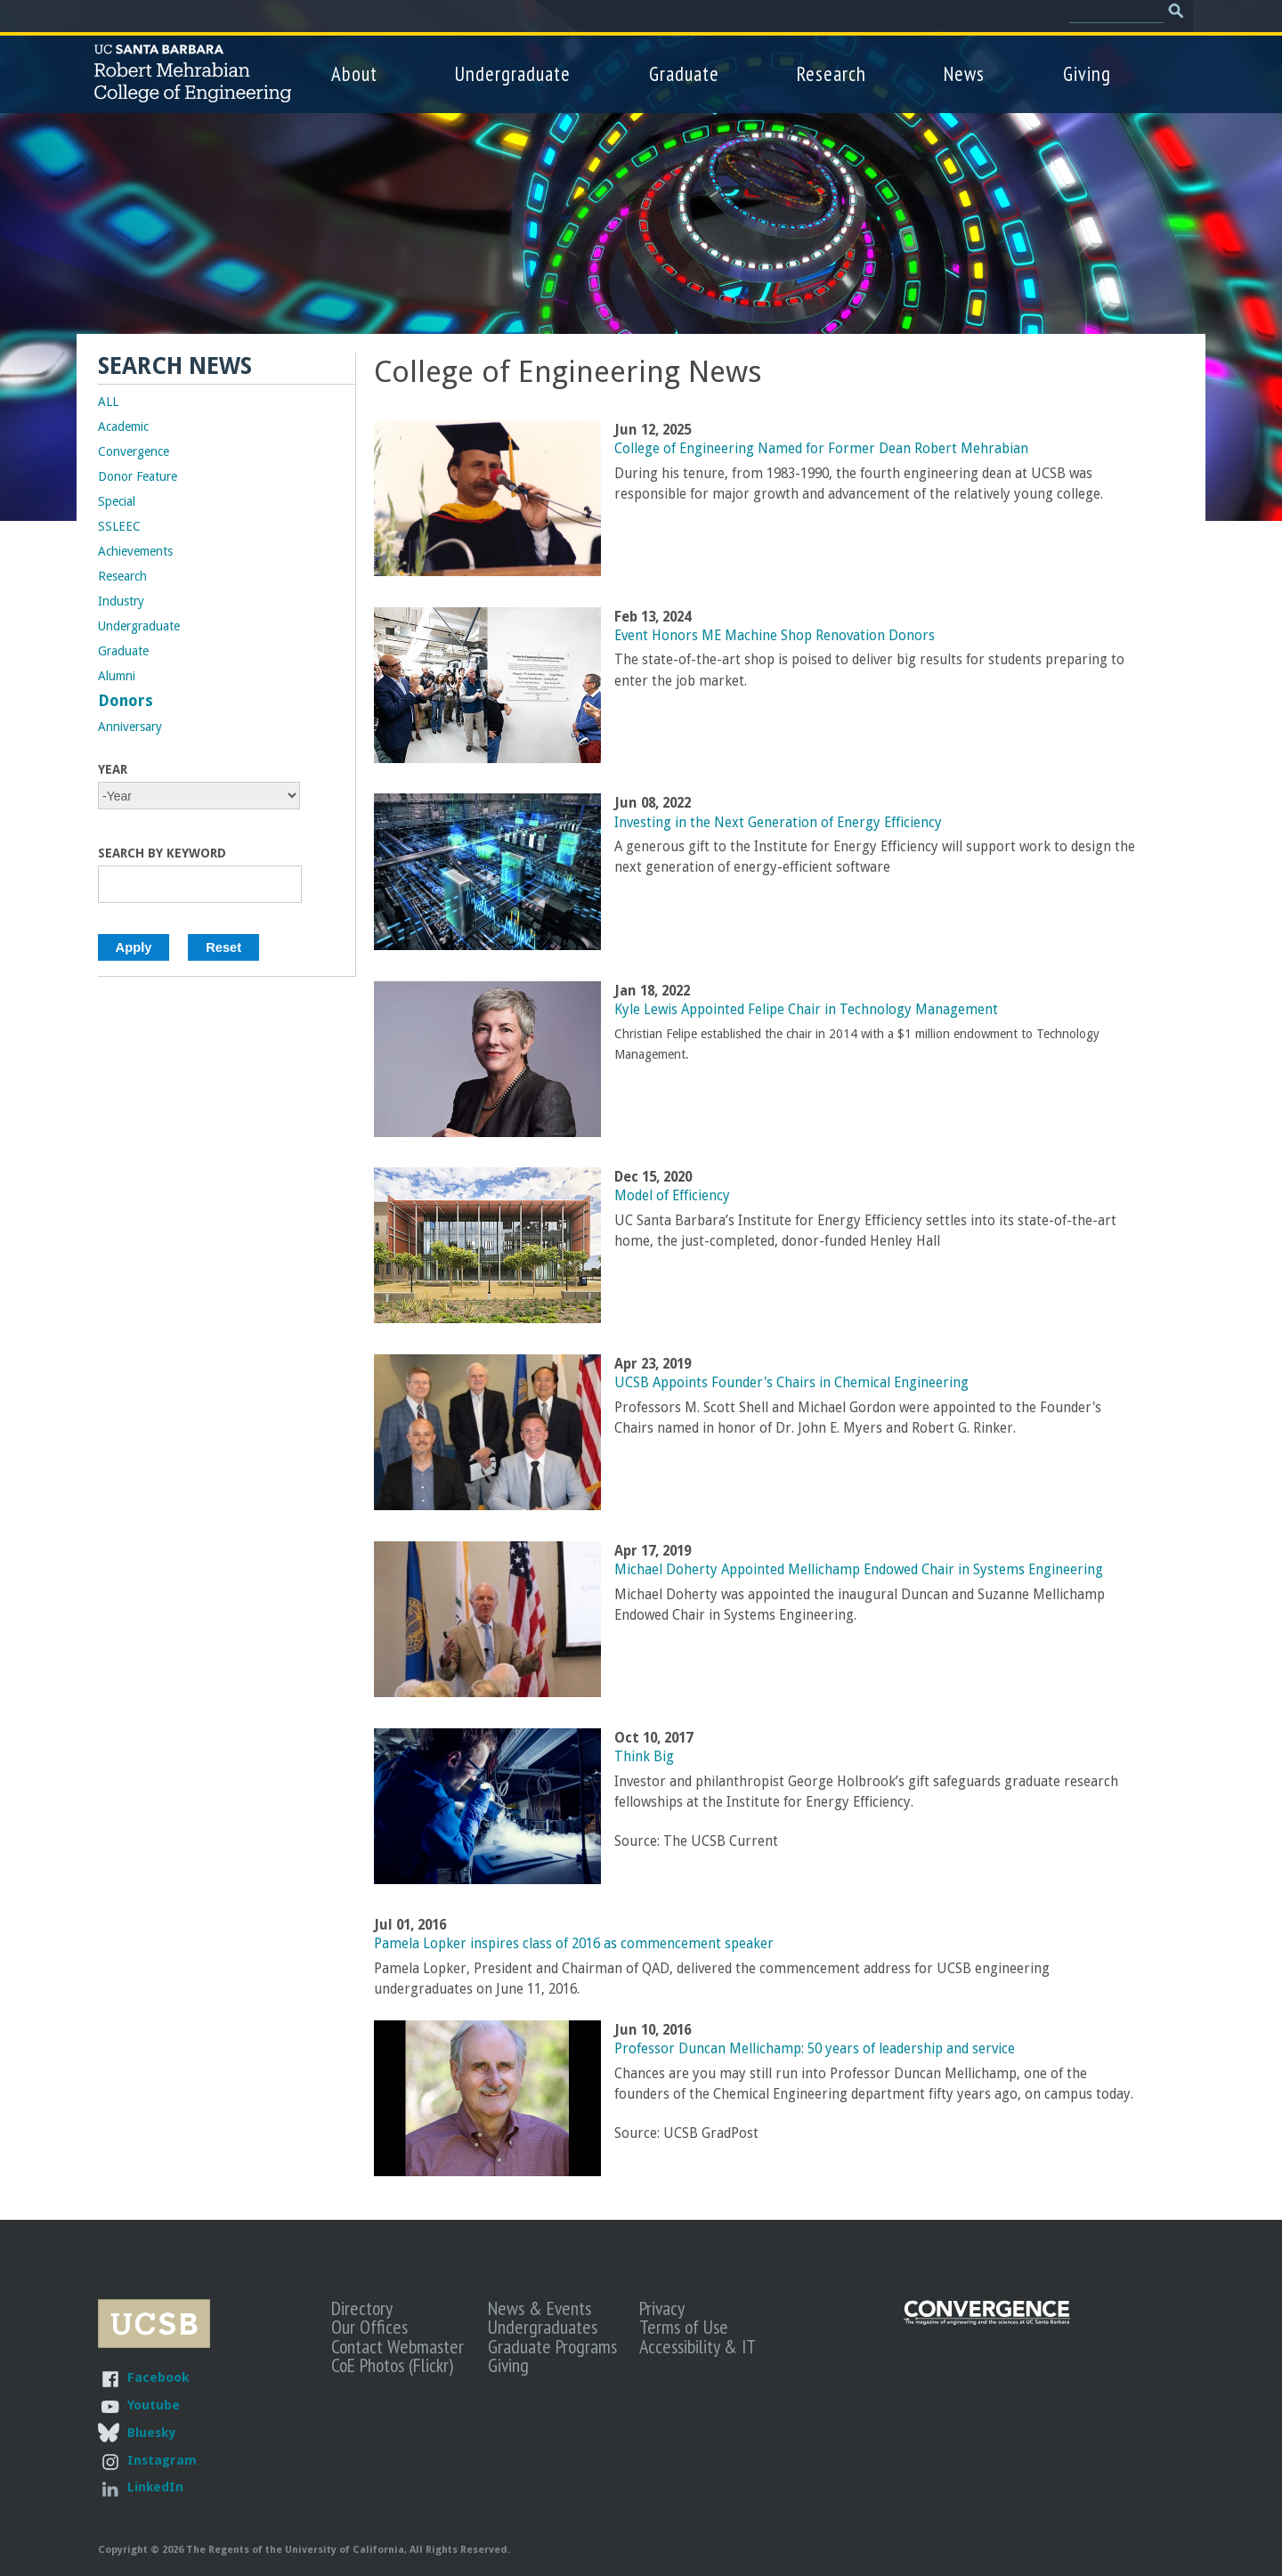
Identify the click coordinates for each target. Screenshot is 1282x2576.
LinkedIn (155, 2486)
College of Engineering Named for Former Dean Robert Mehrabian (821, 449)
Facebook (158, 2377)
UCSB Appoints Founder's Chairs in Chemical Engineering (791, 1383)
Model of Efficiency (672, 1196)
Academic (123, 426)
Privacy (662, 2308)
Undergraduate (513, 73)
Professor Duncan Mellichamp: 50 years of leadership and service (814, 2049)
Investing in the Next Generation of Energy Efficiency (778, 823)
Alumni (116, 676)
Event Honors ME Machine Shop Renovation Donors (774, 636)
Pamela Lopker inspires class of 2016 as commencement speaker (574, 1944)
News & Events (539, 2308)
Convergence (133, 451)
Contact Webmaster (397, 2346)
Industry (121, 601)
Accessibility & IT (697, 2346)
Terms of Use (683, 2326)
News (964, 73)
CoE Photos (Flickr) (392, 2365)
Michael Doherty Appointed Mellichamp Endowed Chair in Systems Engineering (858, 1570)
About (354, 73)
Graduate (684, 73)
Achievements (135, 551)
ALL (108, 401)
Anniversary (130, 726)
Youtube (153, 2404)
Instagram (162, 2459)
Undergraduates (542, 2326)
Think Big (644, 1757)
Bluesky (151, 2432)
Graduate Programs (552, 2346)
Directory (362, 2308)
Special (116, 501)
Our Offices (369, 2326)
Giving (1087, 73)
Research (831, 73)
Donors (125, 701)
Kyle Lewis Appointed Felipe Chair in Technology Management (806, 1010)
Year (112, 769)
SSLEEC (119, 526)
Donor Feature (137, 476)
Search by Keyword (162, 853)
